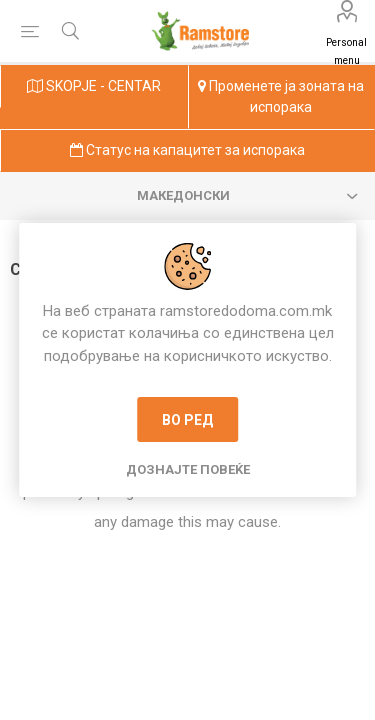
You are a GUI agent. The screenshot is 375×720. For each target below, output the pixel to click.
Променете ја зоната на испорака (281, 96)
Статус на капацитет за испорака (187, 150)
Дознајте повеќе (188, 469)
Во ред (187, 420)
